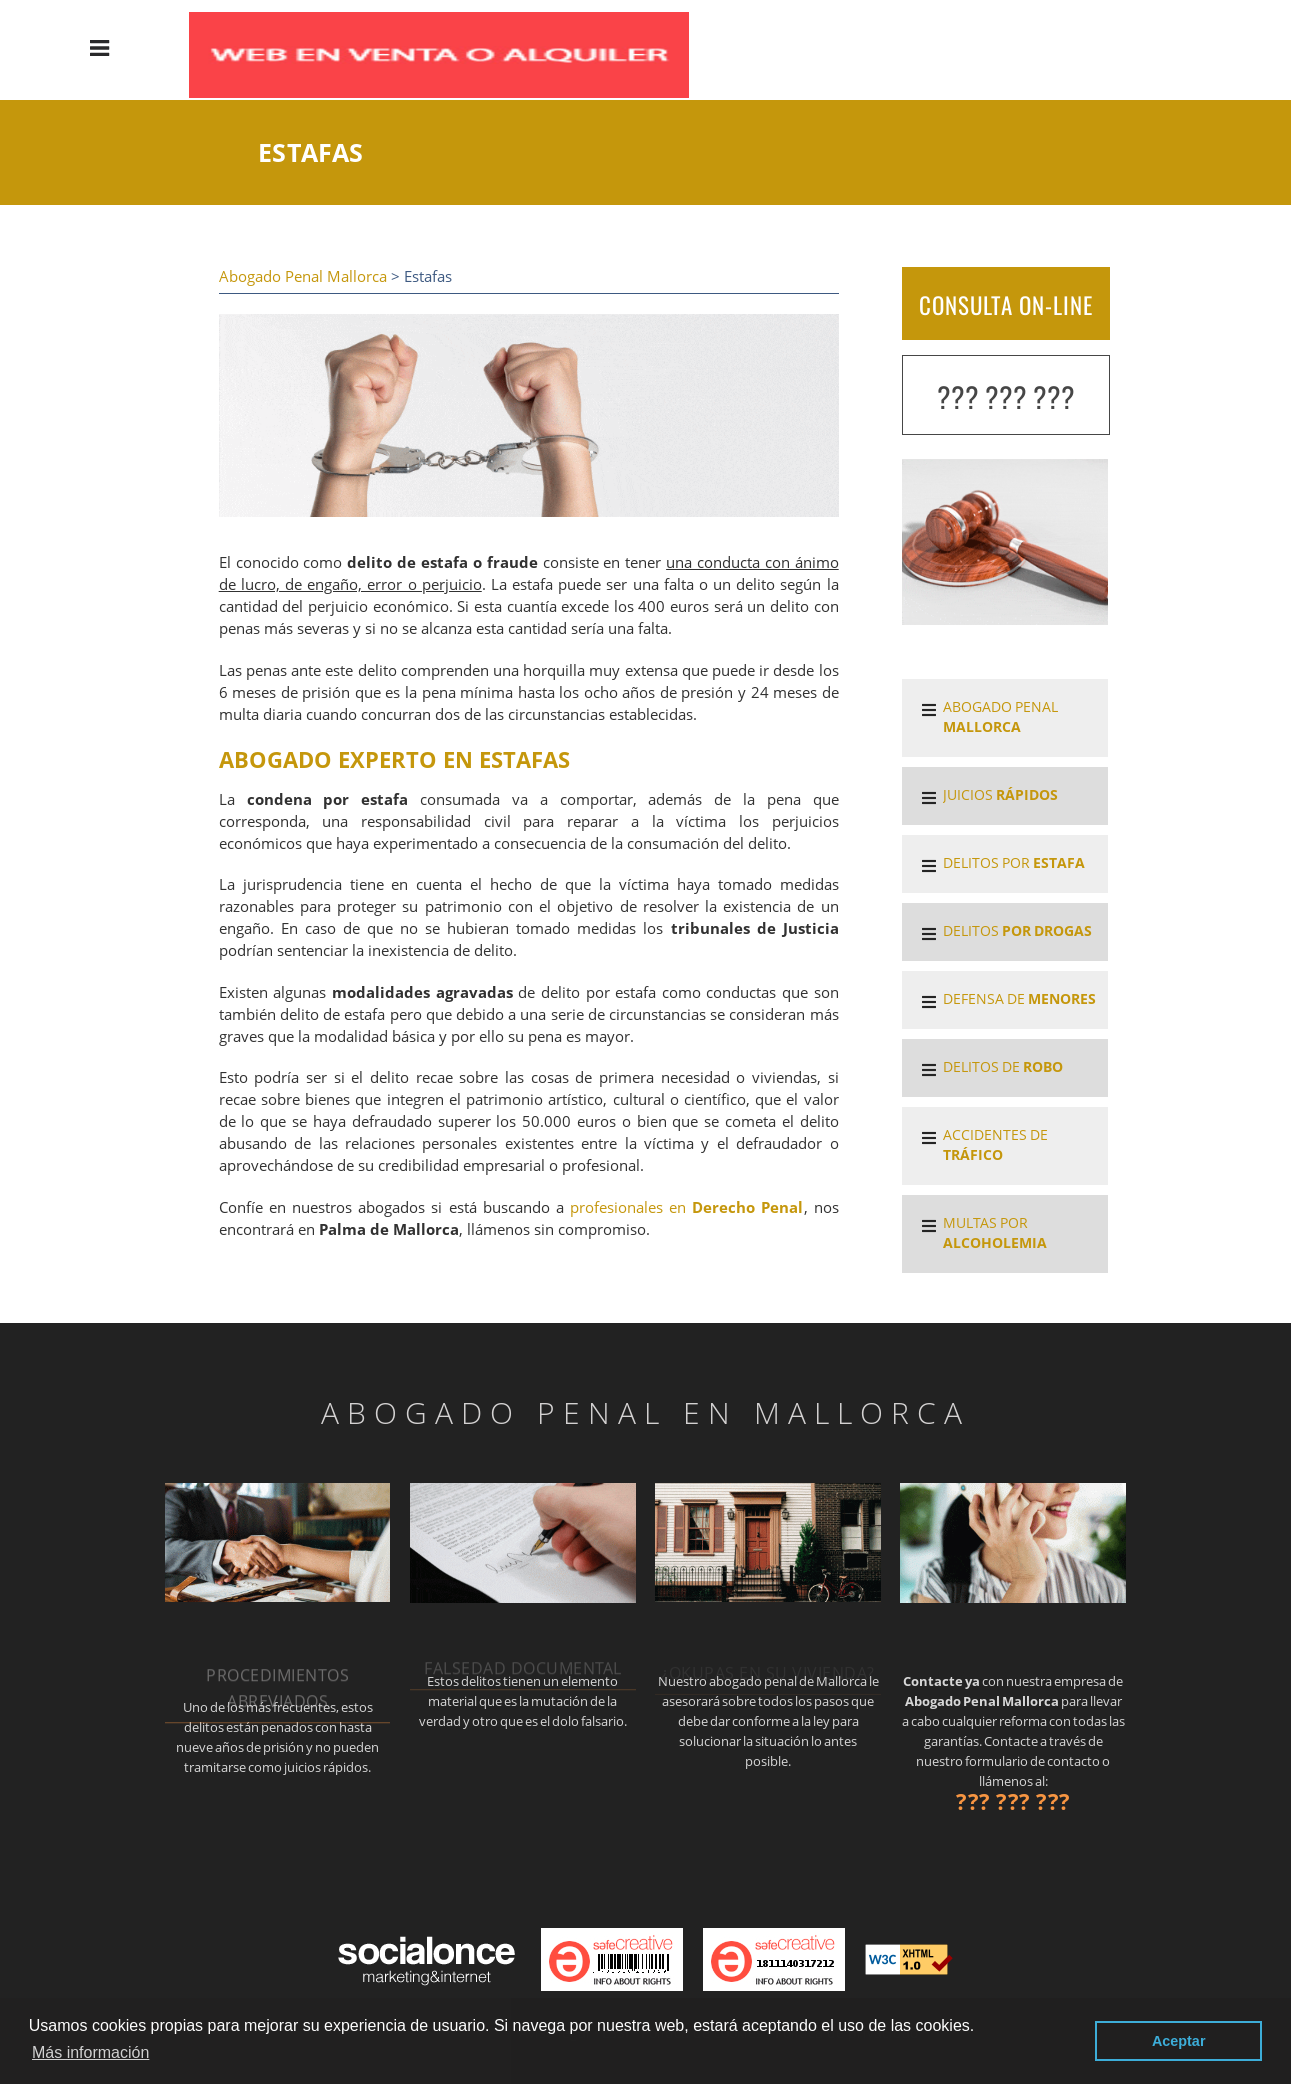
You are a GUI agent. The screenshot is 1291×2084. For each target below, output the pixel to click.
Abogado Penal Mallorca (303, 276)
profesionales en (687, 1207)
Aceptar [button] (1179, 2041)
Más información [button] (90, 2052)
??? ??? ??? (1006, 396)
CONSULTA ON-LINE (1006, 305)
